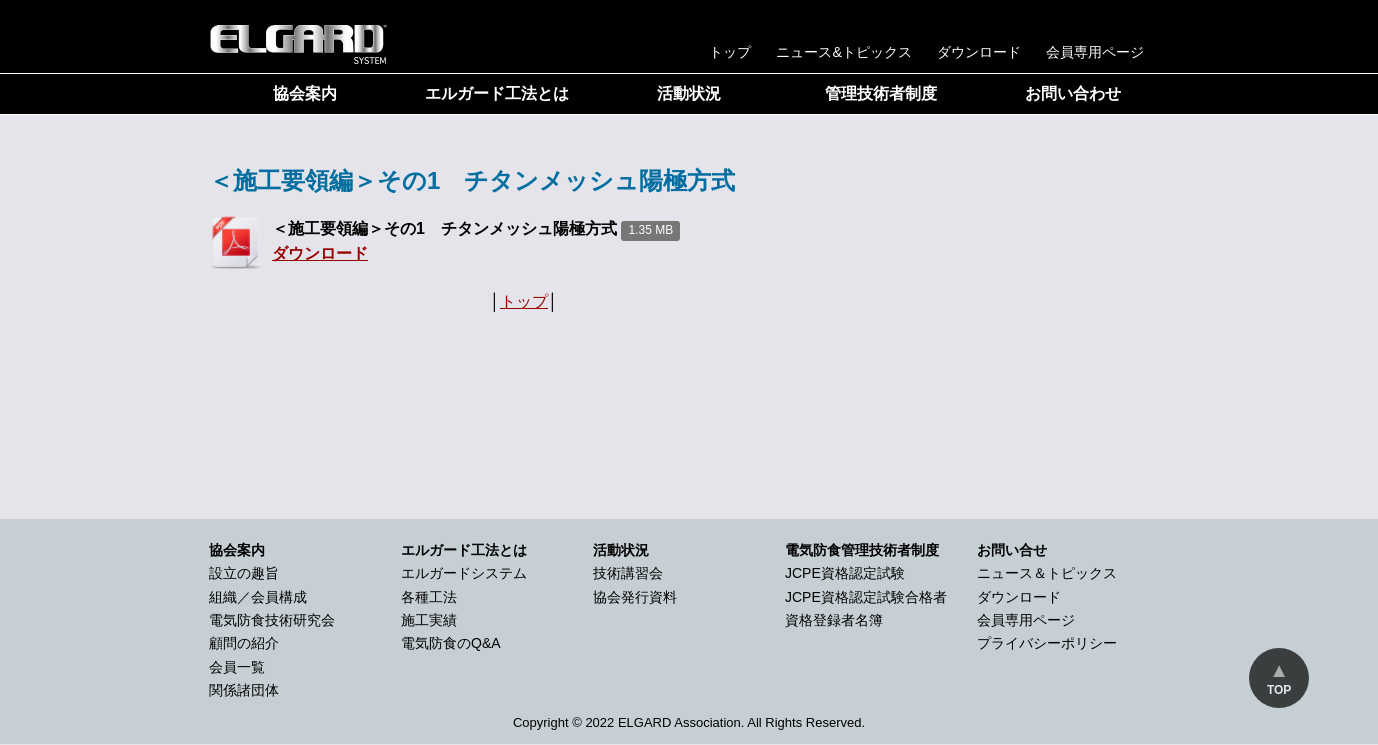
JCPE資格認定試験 (845, 573)
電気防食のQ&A (451, 643)
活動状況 (689, 93)
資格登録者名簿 (834, 620)
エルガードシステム (464, 573)
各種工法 (429, 597)
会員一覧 (237, 667)
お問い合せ (1012, 550)
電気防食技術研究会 (272, 620)
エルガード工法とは (497, 93)
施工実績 (429, 620)
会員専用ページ (1095, 52)
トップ (730, 52)
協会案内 (305, 93)
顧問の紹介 (244, 643)
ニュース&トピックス (844, 52)
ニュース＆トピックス (1047, 573)
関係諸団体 (244, 690)
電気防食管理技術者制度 (862, 550)
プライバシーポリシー (1047, 643)
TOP (1279, 690)
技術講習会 (628, 573)
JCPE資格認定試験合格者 (866, 597)
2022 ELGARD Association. (664, 722)
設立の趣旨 (244, 573)
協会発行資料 (635, 597)
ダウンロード (979, 52)
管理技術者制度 (881, 93)
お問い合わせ (1073, 93)
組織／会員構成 (258, 597)
